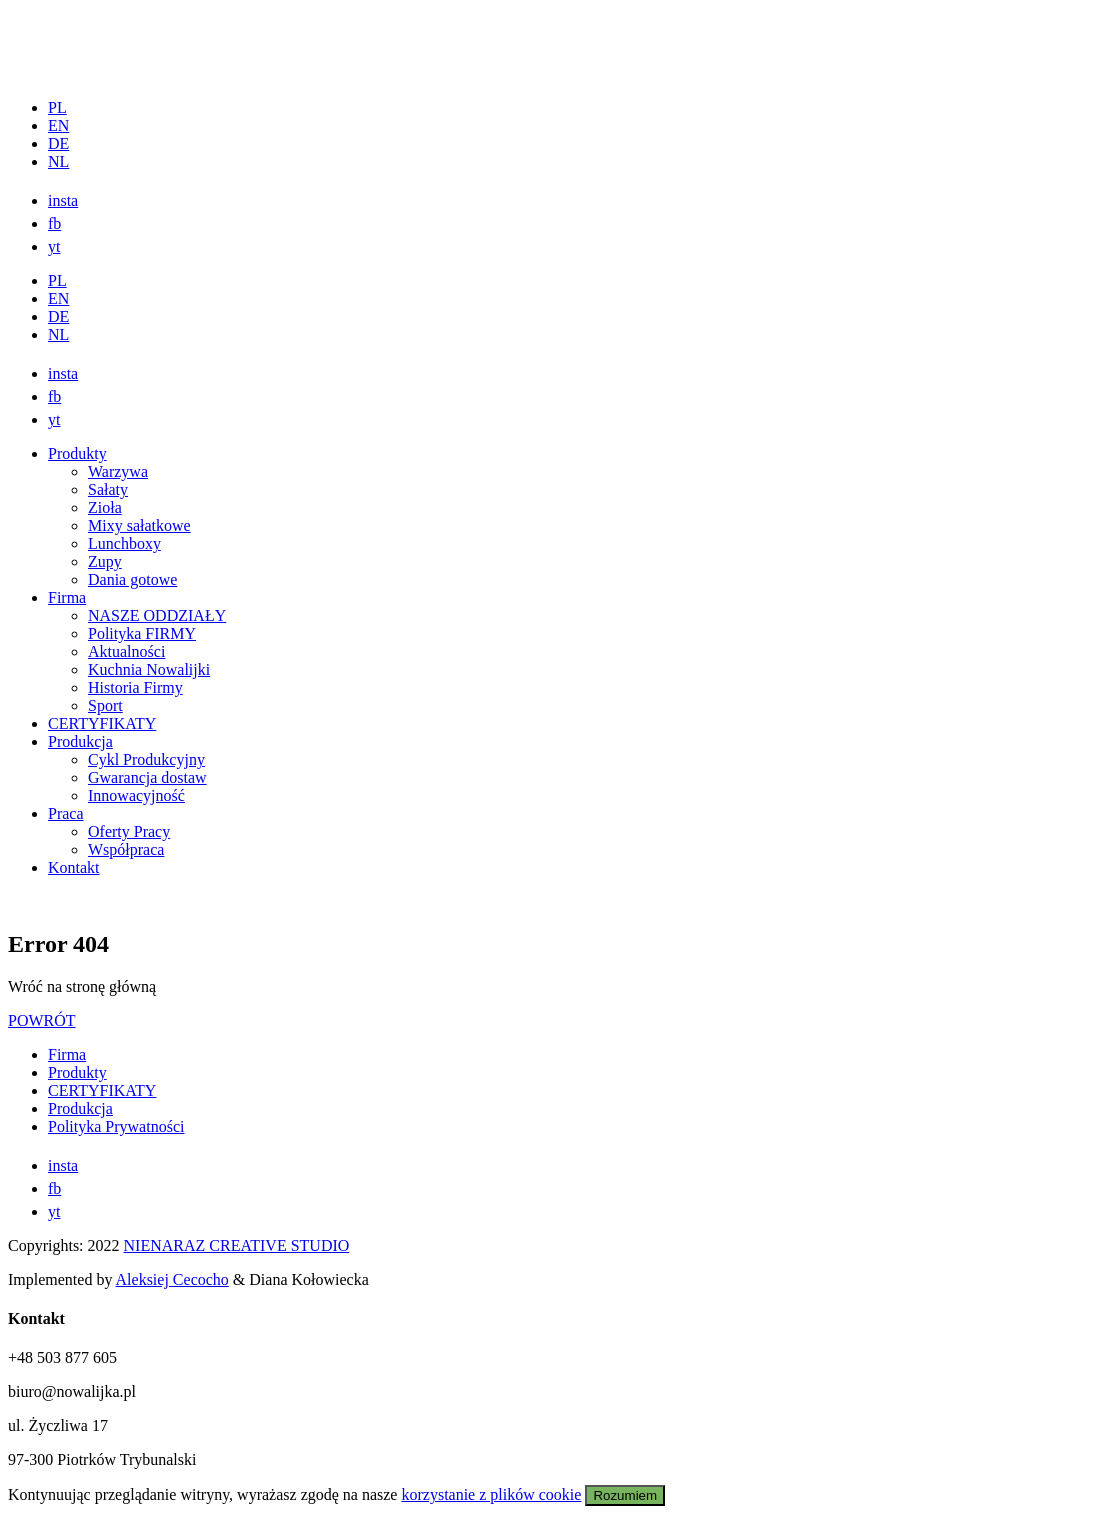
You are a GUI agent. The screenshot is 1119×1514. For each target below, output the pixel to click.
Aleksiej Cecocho (172, 1279)
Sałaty (108, 489)
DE (58, 143)
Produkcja (80, 741)
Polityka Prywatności (116, 1126)
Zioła (105, 507)
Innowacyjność (136, 795)
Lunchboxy (124, 543)
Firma (67, 597)
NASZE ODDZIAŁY (157, 615)
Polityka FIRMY (142, 633)
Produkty (77, 453)
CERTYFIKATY (102, 723)
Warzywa (118, 471)
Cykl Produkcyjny (146, 759)
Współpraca (126, 849)
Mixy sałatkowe (139, 525)
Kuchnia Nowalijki (149, 669)
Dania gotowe (132, 579)
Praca (66, 813)
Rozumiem (625, 1495)
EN (58, 125)
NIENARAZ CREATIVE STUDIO (237, 1245)
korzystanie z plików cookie (491, 1494)
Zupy (105, 561)
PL (57, 107)
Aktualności (126, 651)
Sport (105, 705)
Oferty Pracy (129, 831)
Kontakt (74, 867)
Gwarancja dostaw (147, 777)
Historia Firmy (135, 687)
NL (58, 161)
